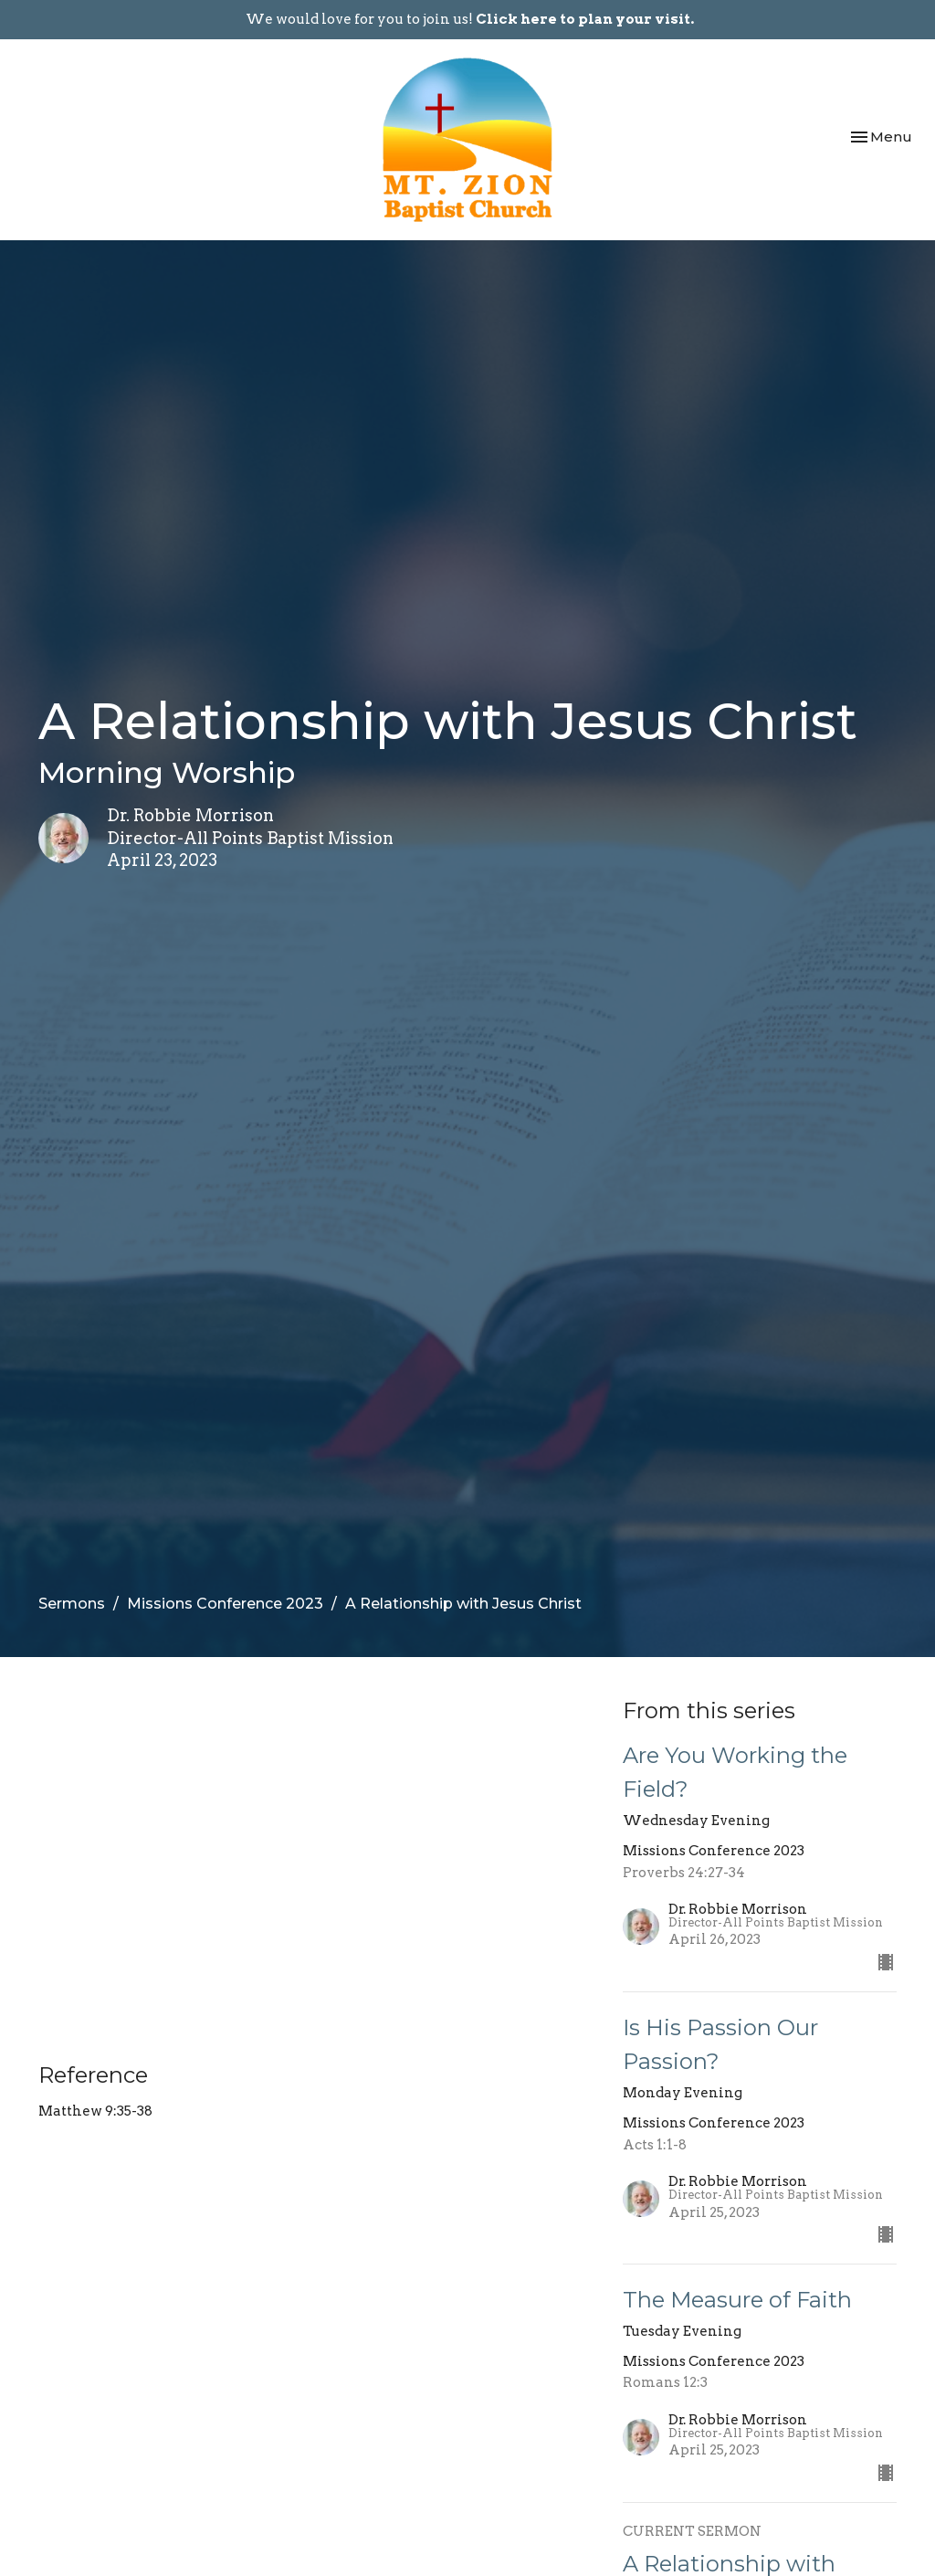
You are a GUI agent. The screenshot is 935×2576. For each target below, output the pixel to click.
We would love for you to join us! (470, 19)
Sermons (71, 1603)
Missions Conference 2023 (225, 1603)
